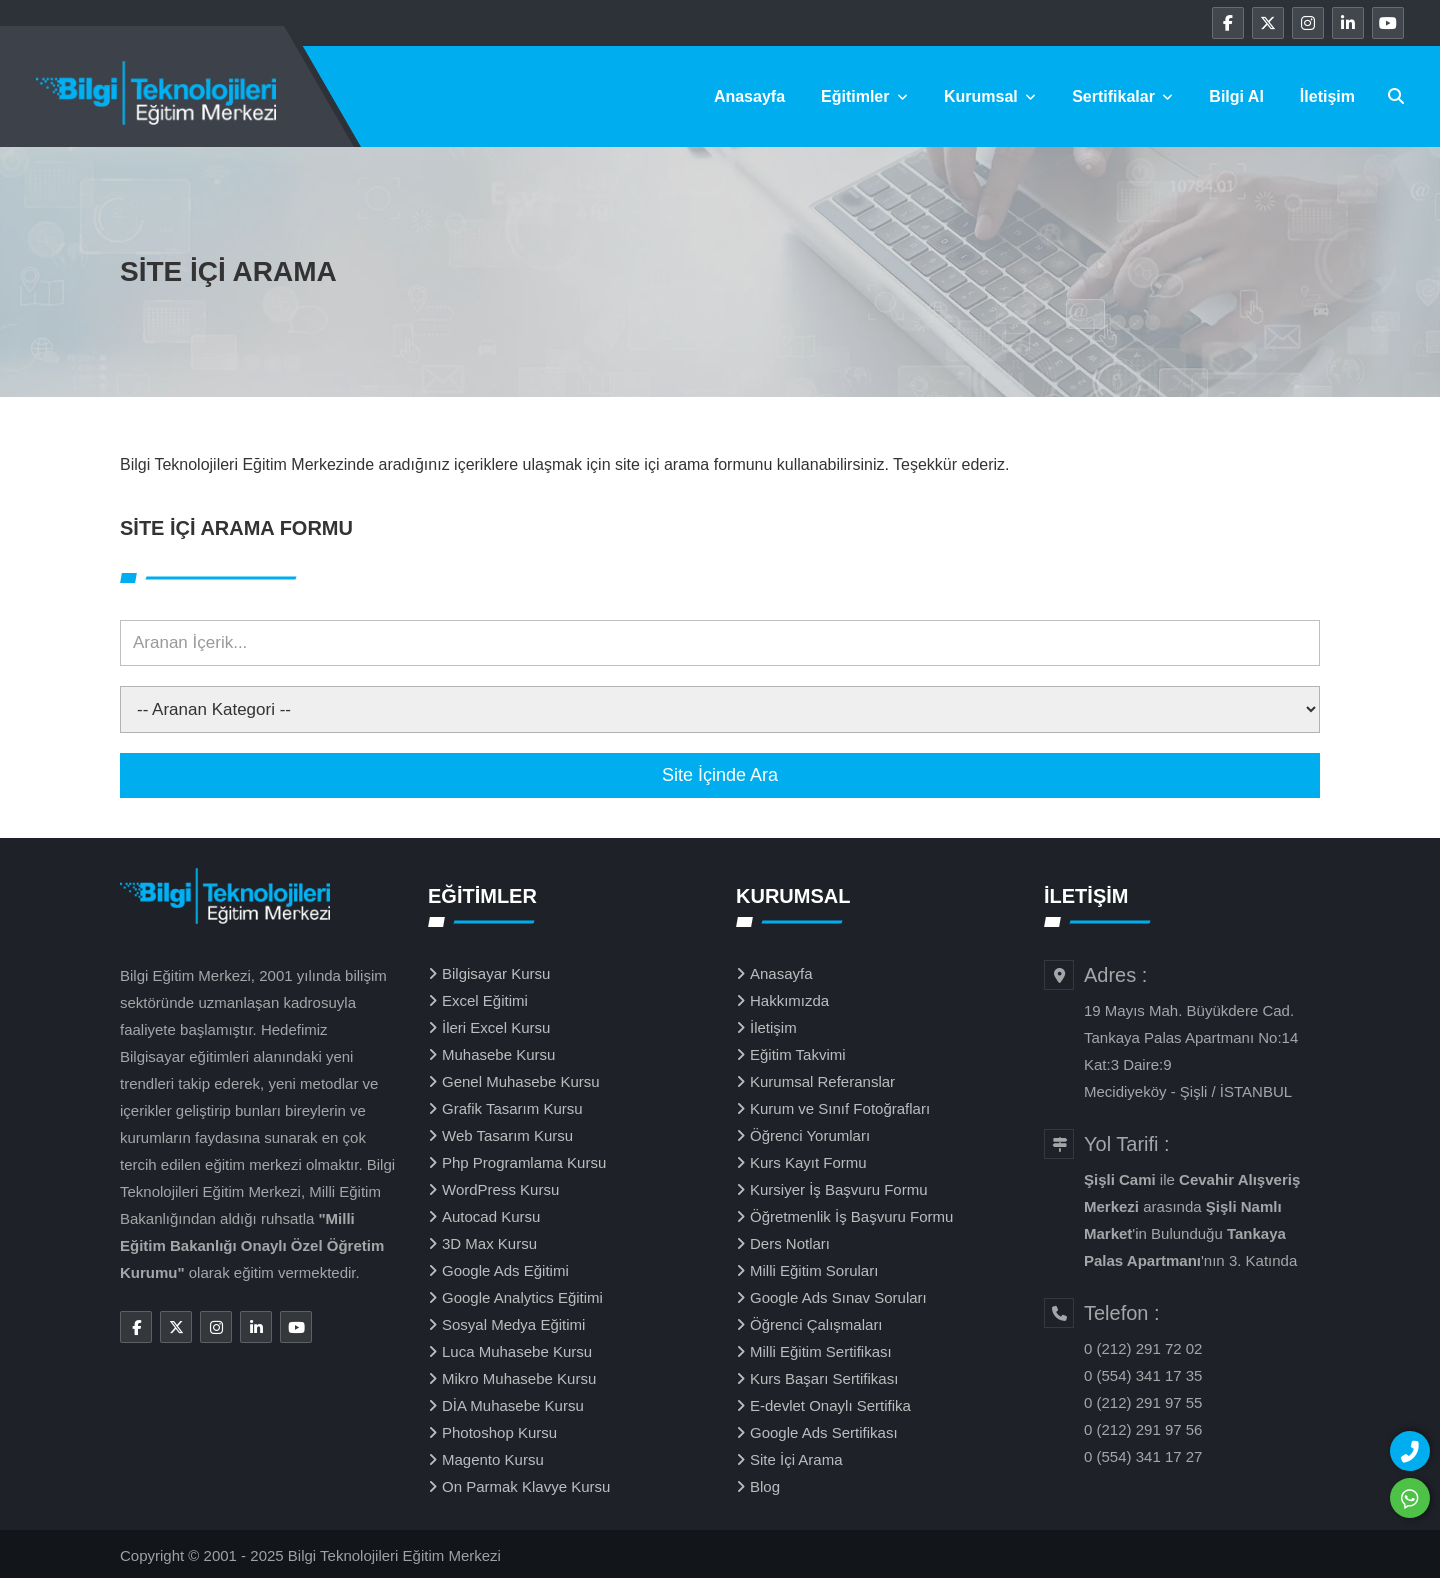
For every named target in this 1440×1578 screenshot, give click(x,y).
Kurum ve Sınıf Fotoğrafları (840, 1108)
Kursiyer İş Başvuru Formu (839, 1189)
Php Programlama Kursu (524, 1162)
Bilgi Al (1236, 96)
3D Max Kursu (489, 1243)
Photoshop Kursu (499, 1432)
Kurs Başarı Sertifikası (824, 1378)
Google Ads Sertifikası (824, 1432)
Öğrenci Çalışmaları (816, 1324)
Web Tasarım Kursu (507, 1135)
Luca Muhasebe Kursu (517, 1351)
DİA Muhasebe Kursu (513, 1405)
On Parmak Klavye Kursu (526, 1486)
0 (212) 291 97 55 (1143, 1402)
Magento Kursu (493, 1459)
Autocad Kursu (491, 1216)
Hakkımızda (789, 1000)
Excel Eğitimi (485, 1000)
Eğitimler (864, 96)
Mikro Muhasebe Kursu (519, 1378)
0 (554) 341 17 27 (1143, 1456)
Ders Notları (790, 1243)
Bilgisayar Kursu (496, 973)
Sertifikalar (1122, 96)
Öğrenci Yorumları (810, 1135)
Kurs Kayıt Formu (808, 1162)
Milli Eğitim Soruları (814, 1270)
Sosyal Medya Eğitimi (513, 1324)
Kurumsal (990, 96)
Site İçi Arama (796, 1459)
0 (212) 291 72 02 (1143, 1348)
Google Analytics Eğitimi (522, 1297)
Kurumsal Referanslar (822, 1081)
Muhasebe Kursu (498, 1054)
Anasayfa (749, 96)
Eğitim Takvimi (798, 1054)
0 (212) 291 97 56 (1143, 1429)
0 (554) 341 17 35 (1143, 1375)
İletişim (1327, 96)
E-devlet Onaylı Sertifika (830, 1405)
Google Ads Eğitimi (505, 1270)
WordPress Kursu (500, 1189)
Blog (765, 1486)
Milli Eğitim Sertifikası (821, 1351)
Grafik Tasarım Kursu (512, 1108)
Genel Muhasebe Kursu (521, 1081)
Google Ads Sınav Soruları (838, 1297)
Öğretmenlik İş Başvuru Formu (851, 1216)
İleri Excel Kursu (496, 1027)
